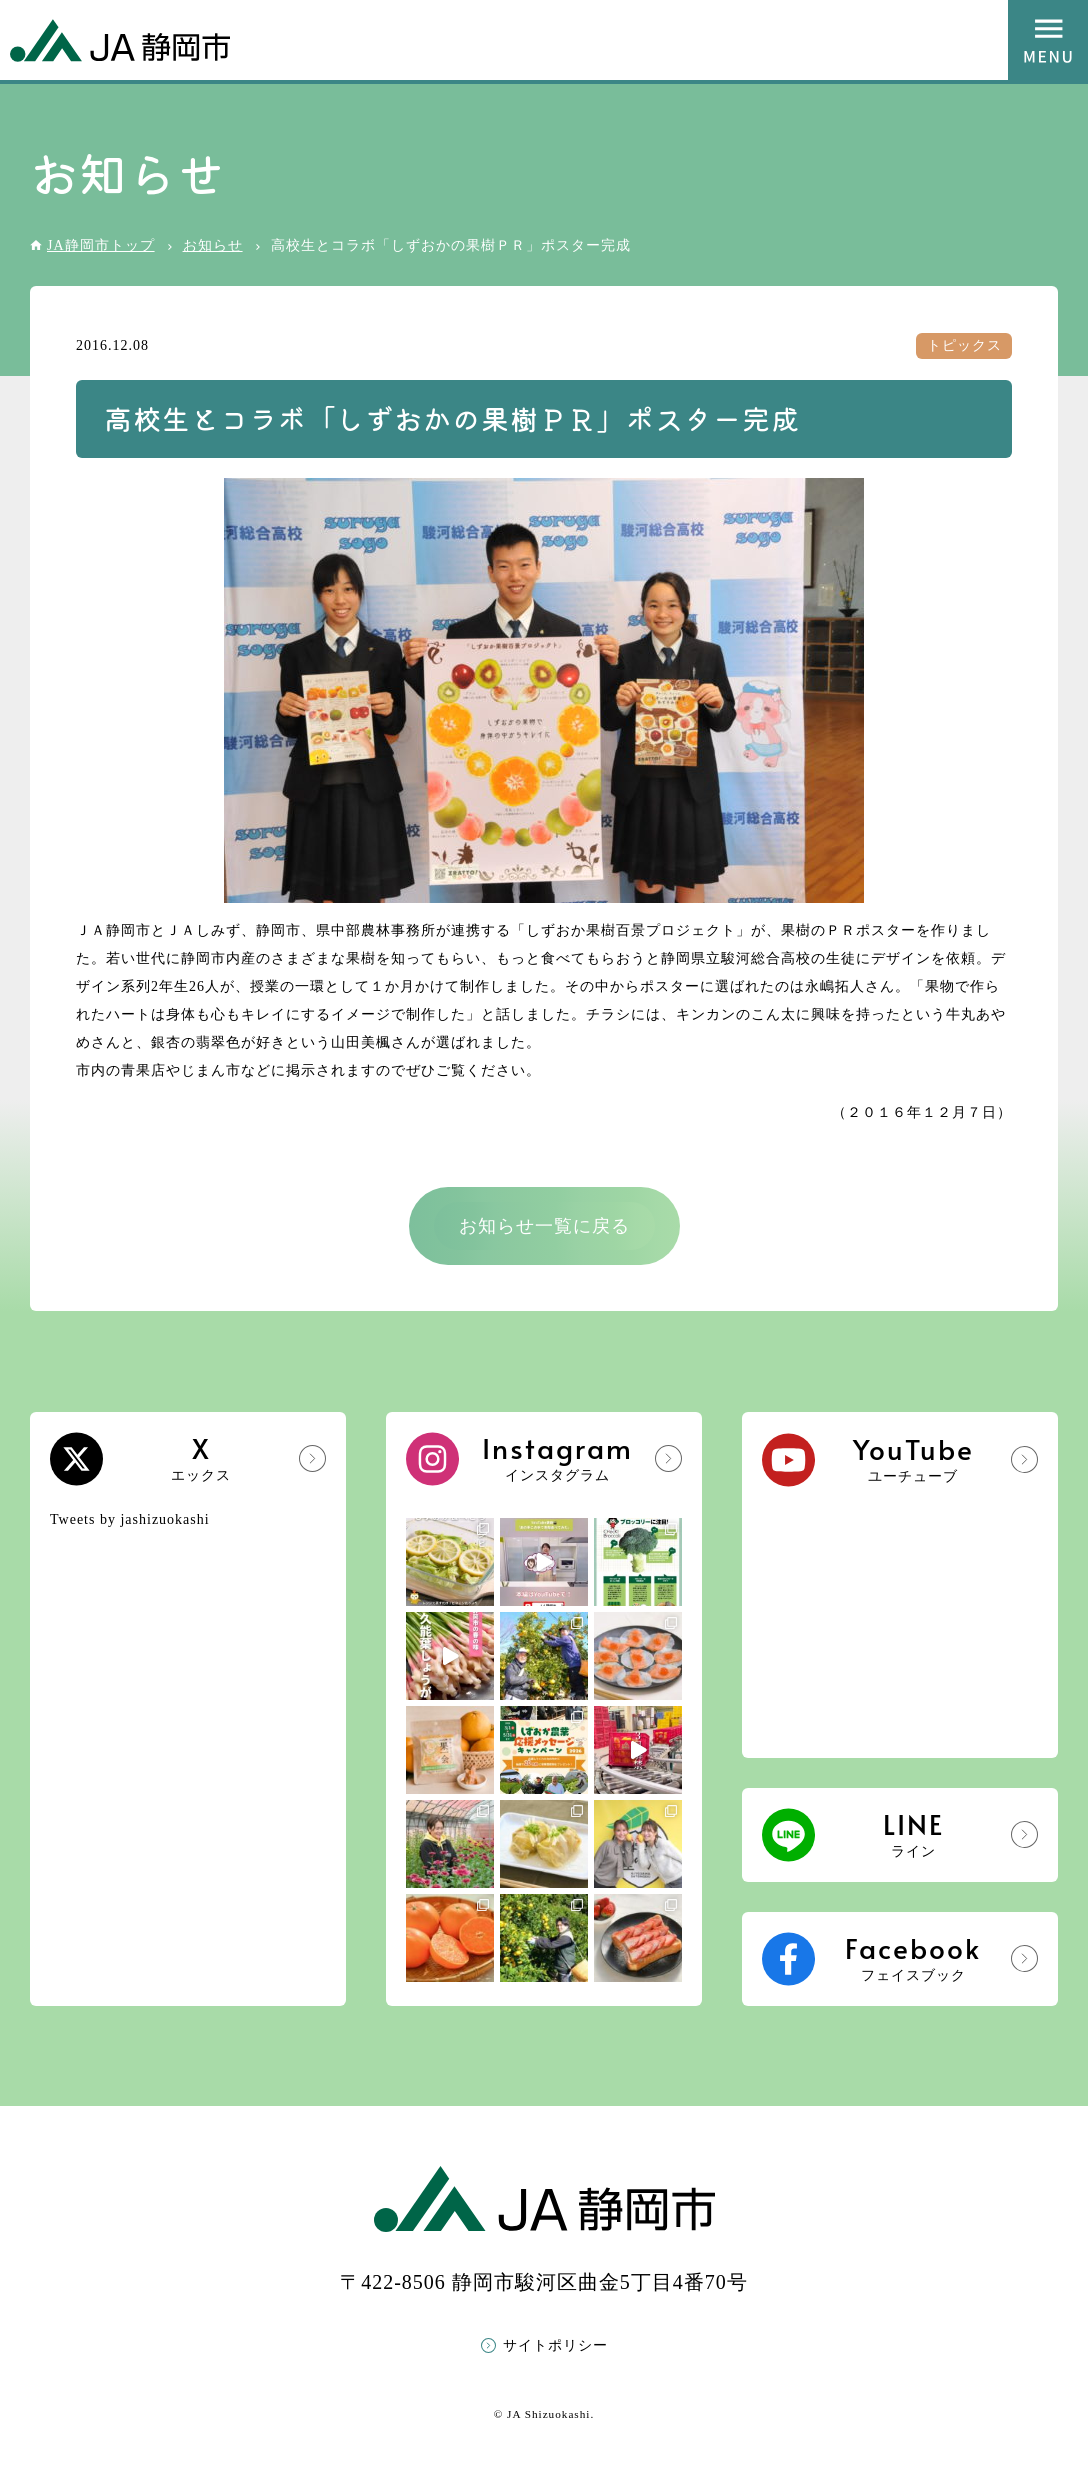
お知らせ (213, 245)
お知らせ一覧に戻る (544, 1226)
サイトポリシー (555, 2345)
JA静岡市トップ (101, 245)
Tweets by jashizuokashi (130, 1519)
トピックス (964, 345)
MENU (1048, 40)
